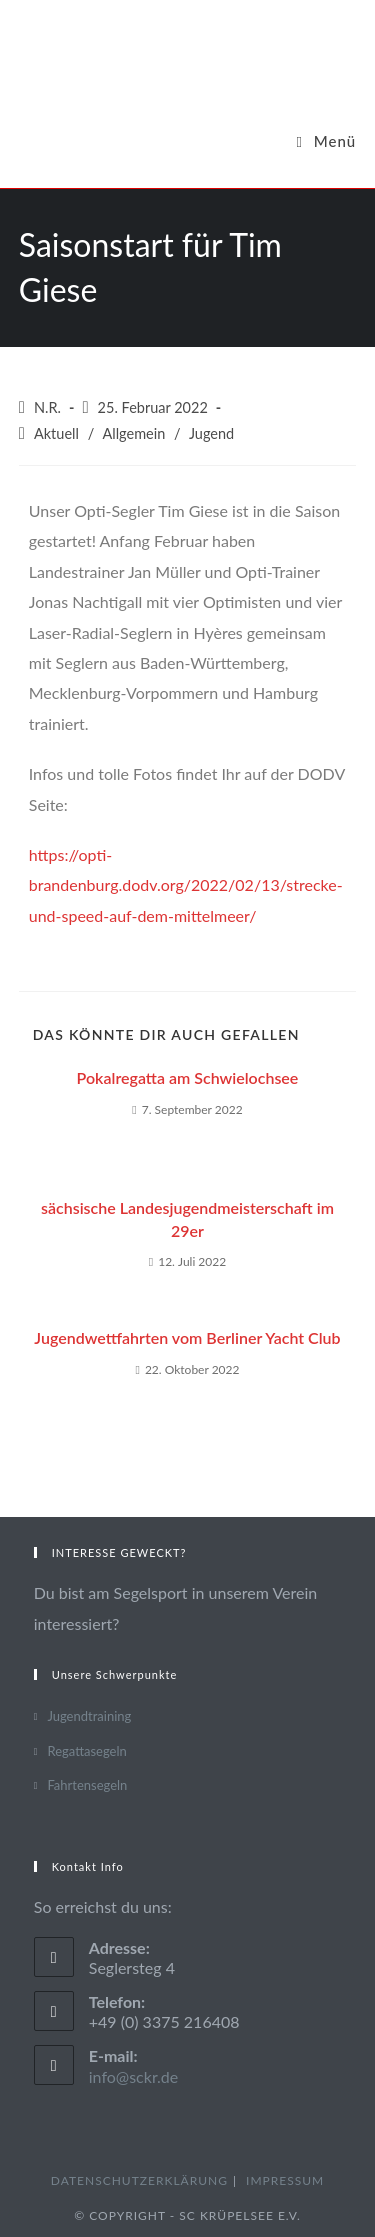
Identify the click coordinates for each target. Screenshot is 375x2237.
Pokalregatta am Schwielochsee (188, 1077)
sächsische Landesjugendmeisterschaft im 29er (187, 1218)
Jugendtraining (89, 1716)
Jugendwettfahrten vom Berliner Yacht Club (187, 1337)
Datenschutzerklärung (139, 2180)
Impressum (285, 2180)
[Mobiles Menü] (326, 141)
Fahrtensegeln (87, 1785)
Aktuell (56, 433)
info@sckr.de (134, 2076)
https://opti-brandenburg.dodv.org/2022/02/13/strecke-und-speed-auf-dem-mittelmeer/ (186, 885)
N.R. (47, 407)
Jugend (211, 433)
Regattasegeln (86, 1751)
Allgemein (133, 433)
